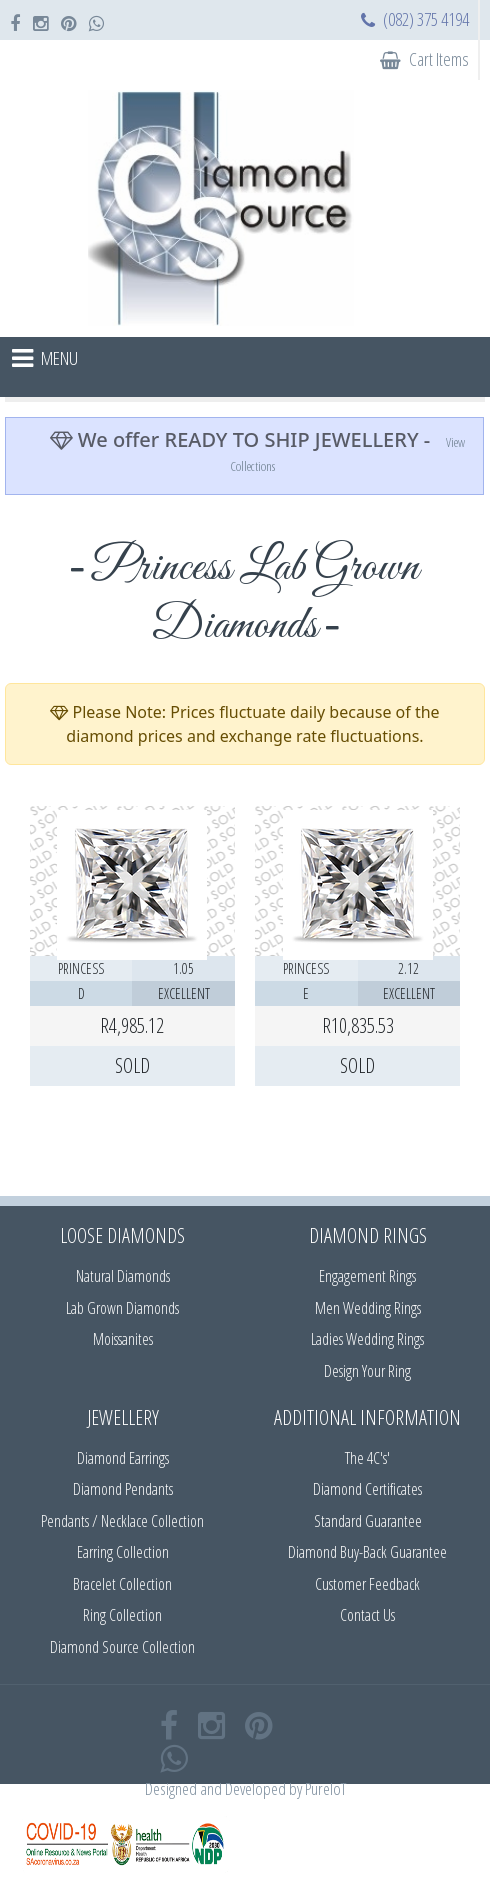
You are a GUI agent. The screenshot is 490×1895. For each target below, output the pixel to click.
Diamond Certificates (367, 1489)
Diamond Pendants (123, 1489)
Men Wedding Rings (368, 1308)
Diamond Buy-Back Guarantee (367, 1552)
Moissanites (123, 1339)
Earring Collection (123, 1552)
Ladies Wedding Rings (367, 1339)
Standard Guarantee (368, 1521)
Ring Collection (122, 1615)
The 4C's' (367, 1458)
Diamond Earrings (123, 1458)
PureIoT (325, 1788)
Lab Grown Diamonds (122, 1308)
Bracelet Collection (122, 1584)
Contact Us (367, 1615)
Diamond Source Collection (122, 1647)
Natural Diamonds (123, 1276)
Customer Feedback (367, 1584)
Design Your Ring (367, 1371)
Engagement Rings (367, 1276)
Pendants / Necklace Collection (122, 1521)
